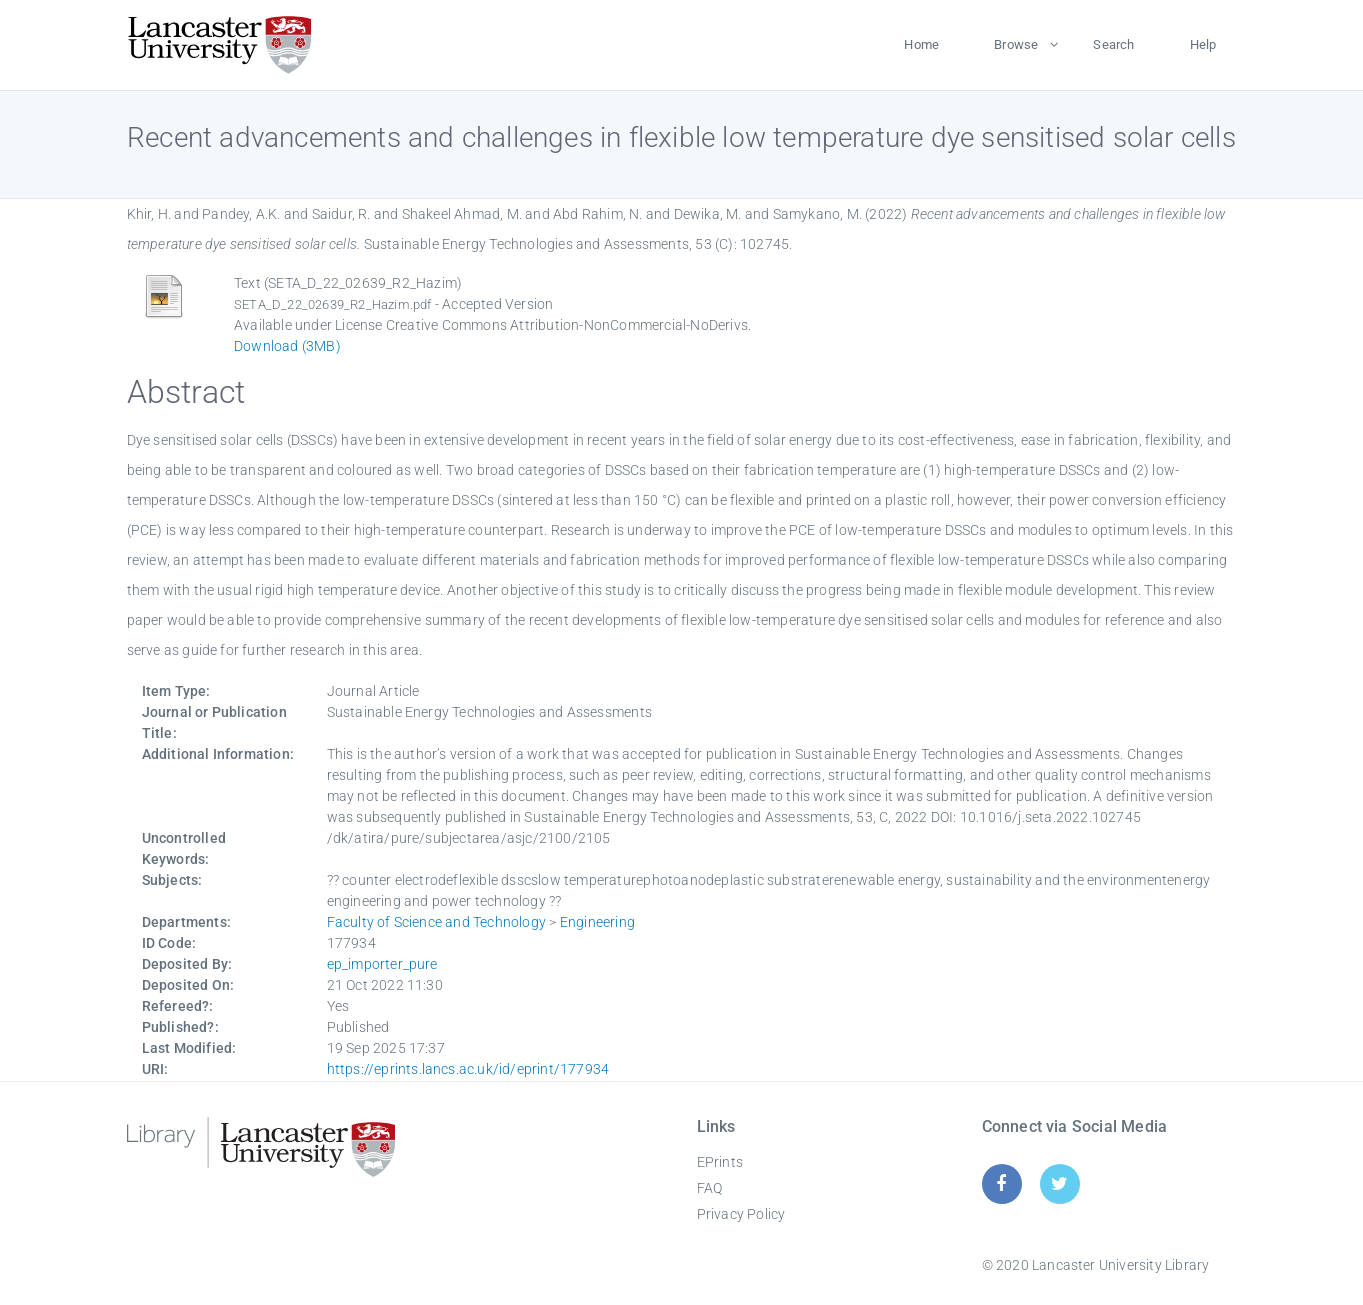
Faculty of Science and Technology (437, 922)
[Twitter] (1059, 1183)
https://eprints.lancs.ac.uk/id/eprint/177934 (468, 1069)
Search (1113, 44)
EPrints (720, 1162)
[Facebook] (1001, 1183)
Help (1203, 44)
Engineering (597, 922)
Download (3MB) (287, 346)
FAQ (710, 1188)
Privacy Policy (741, 1214)
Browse (1016, 44)
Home (921, 44)
